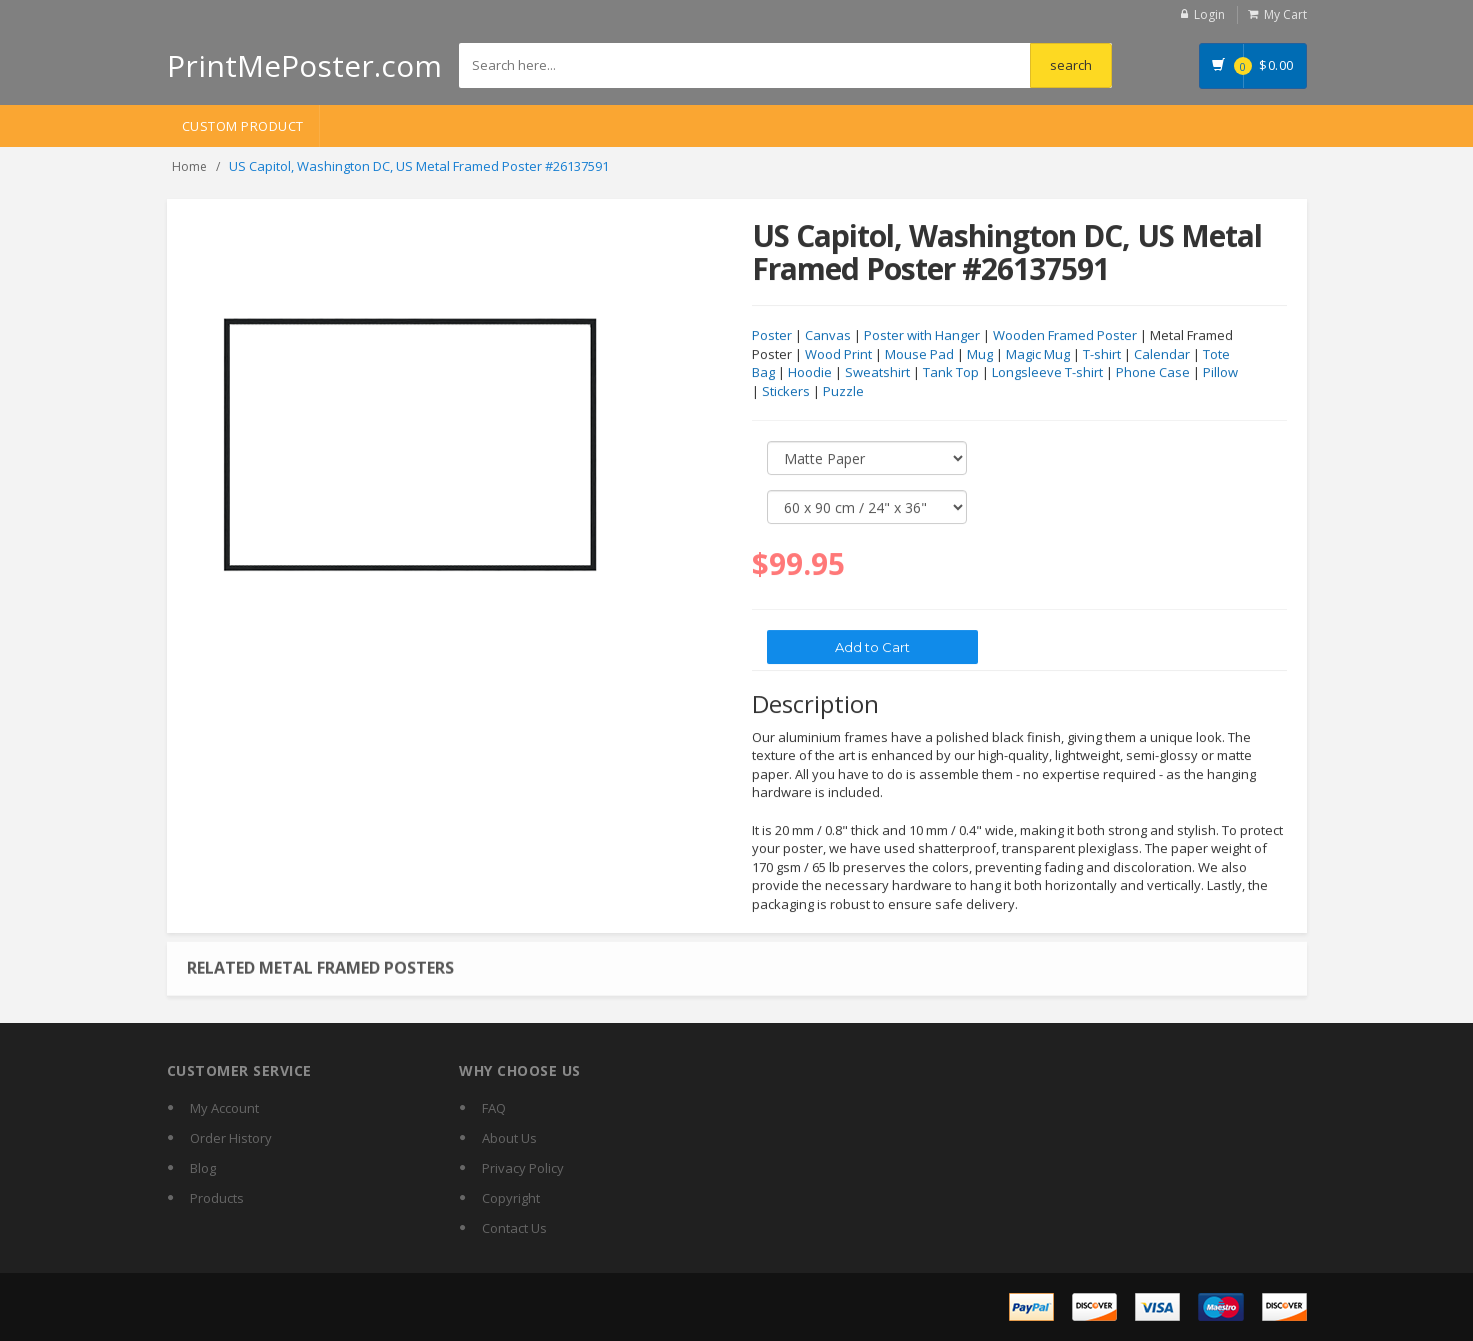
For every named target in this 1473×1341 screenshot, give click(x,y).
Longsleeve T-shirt (1047, 373)
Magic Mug (1038, 355)
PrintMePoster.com (304, 65)
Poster (772, 336)
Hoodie (810, 373)
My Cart (1285, 14)
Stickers (786, 392)
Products (217, 1198)
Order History (231, 1138)
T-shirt (1102, 355)
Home (189, 166)
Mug (980, 355)
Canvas (828, 336)
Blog (203, 1168)
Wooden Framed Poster (1065, 336)
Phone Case (1153, 373)
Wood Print (838, 355)
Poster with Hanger (922, 336)
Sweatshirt (877, 373)
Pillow (1220, 373)
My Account (224, 1108)
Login (1209, 14)
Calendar (1162, 355)
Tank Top (951, 373)
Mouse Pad (919, 355)
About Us (509, 1138)
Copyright (511, 1198)
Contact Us (514, 1228)
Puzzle (843, 392)
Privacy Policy (523, 1168)
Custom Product (243, 126)
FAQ (494, 1108)
